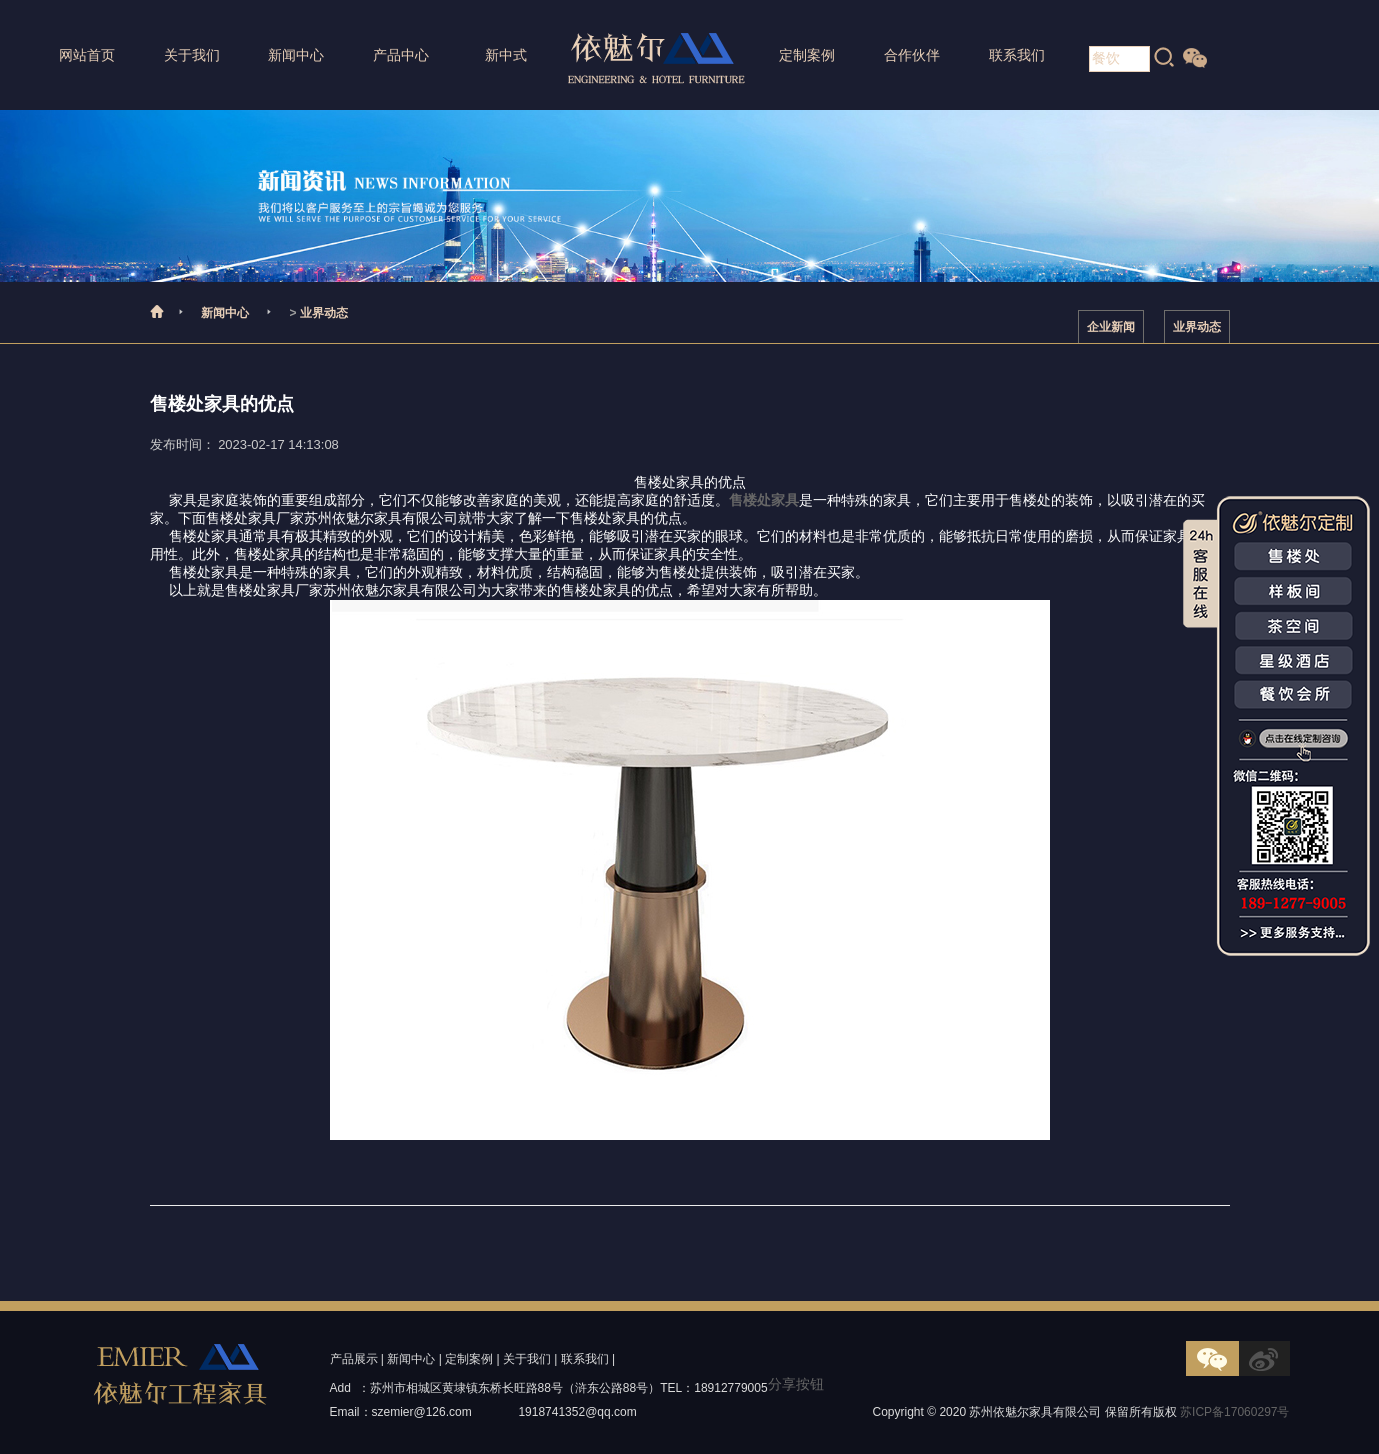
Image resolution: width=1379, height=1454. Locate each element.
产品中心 (401, 55)
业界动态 (324, 313)
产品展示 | (357, 1359)
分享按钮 (796, 1384)
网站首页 (87, 55)
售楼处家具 (764, 500)
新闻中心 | (414, 1359)
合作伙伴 (912, 55)
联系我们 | (588, 1359)
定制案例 (807, 55)
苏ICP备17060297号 (1234, 1412)
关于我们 (192, 55)
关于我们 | (530, 1359)
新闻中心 (296, 55)
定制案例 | (472, 1359)
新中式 (506, 55)
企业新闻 (1111, 327)
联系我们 (1017, 55)
